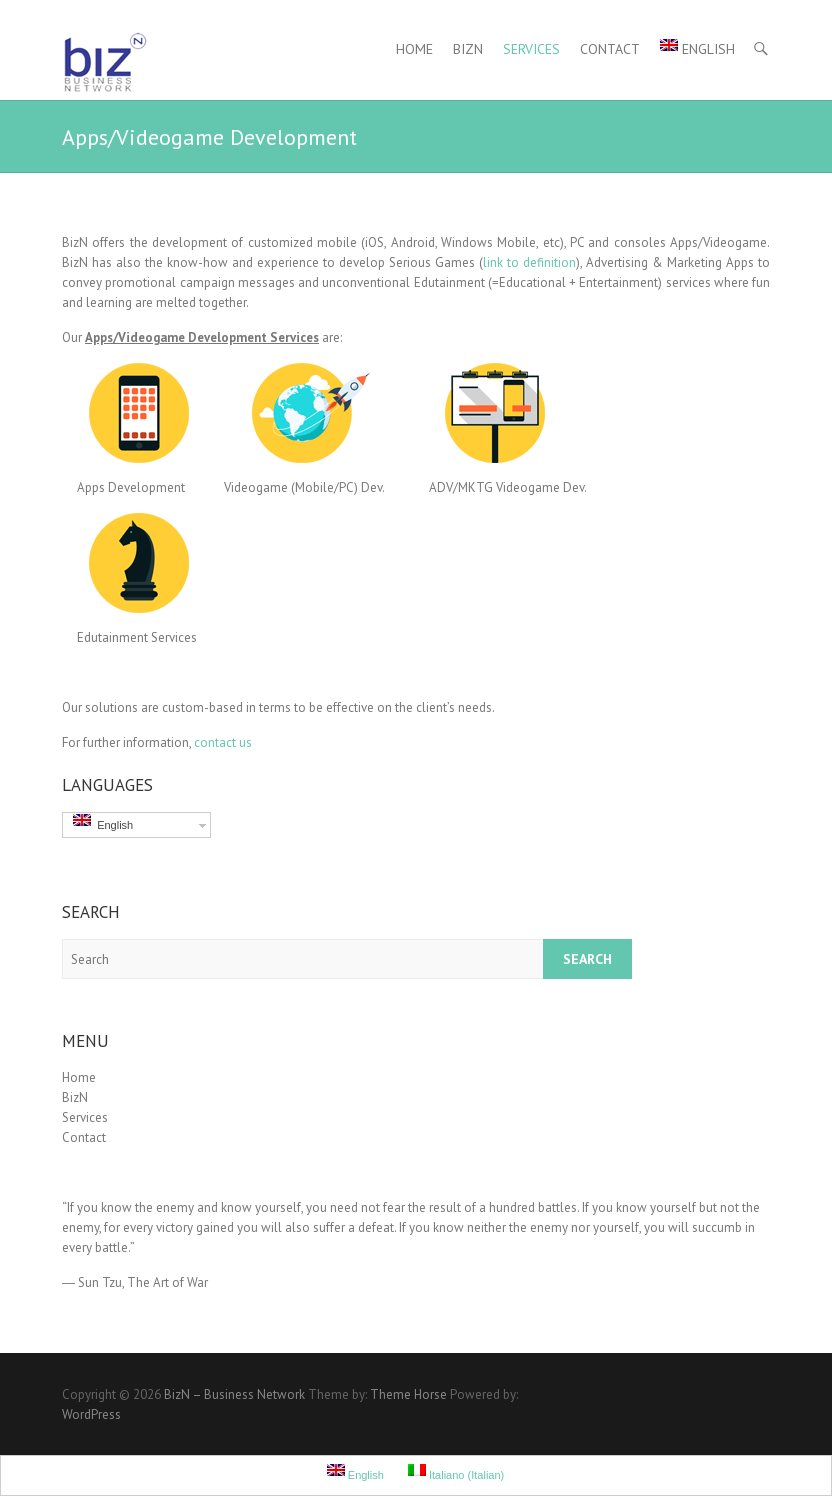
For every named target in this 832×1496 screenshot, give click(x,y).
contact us (223, 742)
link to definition (529, 262)
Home (414, 49)
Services (531, 49)
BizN (468, 49)
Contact (610, 49)
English (697, 48)
